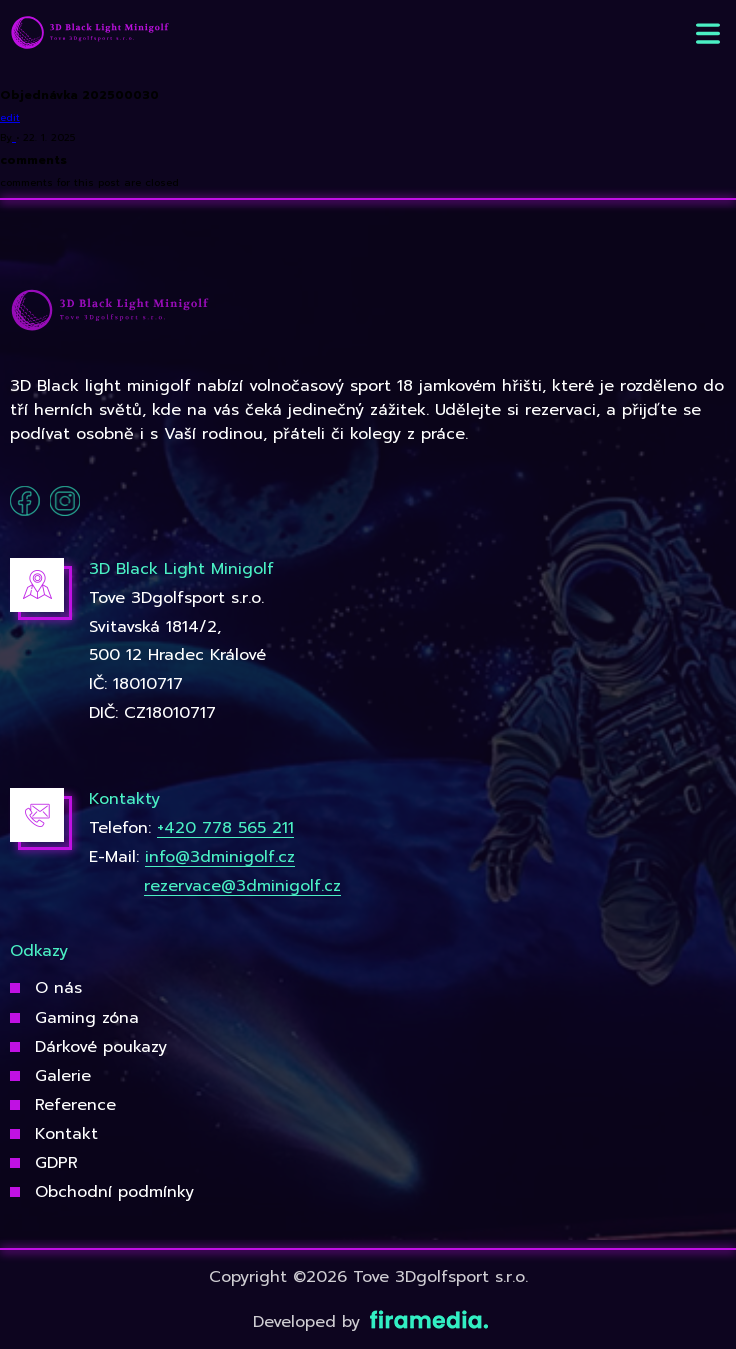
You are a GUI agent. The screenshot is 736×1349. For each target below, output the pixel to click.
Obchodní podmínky (114, 1192)
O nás (58, 988)
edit (10, 117)
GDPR (56, 1163)
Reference (75, 1105)
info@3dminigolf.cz (220, 857)
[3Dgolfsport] (90, 33)
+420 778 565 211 (225, 828)
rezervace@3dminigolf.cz (242, 886)
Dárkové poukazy (101, 1047)
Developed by (368, 1322)
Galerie (63, 1076)
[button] (708, 33)
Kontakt (66, 1134)
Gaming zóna (87, 1018)
